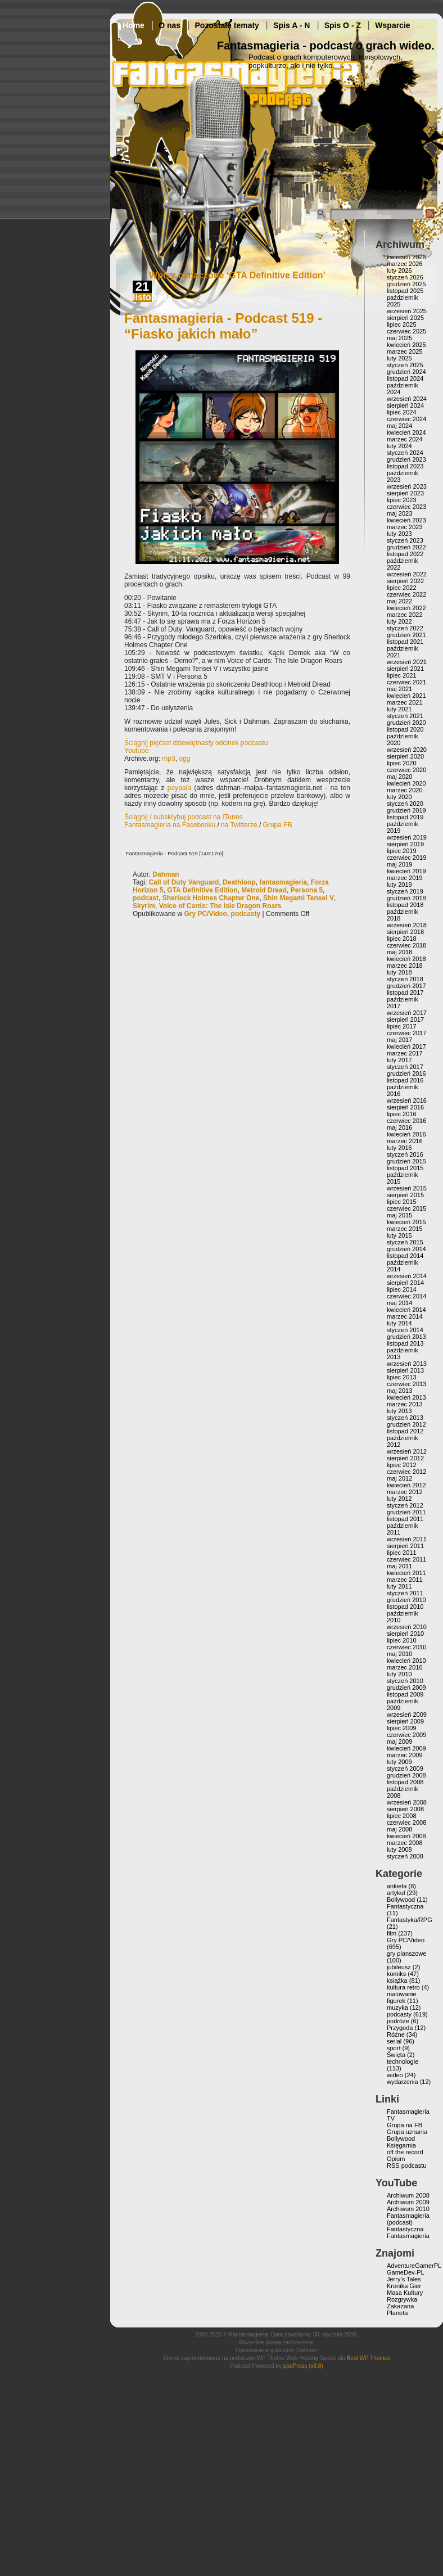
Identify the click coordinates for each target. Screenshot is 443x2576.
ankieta (396, 1886)
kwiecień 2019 (406, 871)
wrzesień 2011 (407, 1539)
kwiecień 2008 (406, 1836)
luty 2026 (399, 270)
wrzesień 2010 (407, 1626)
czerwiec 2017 (406, 1033)
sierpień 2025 (405, 317)
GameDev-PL (405, 2272)
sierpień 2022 (405, 581)
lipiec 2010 (402, 1640)
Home (133, 25)
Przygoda (400, 2027)
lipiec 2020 (402, 763)
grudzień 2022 (406, 547)
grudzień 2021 (406, 634)
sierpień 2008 (405, 1809)
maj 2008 (399, 1829)
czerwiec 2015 (406, 1208)
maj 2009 (399, 1741)
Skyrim (144, 906)
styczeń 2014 (405, 1330)
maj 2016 (399, 1127)
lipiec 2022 (402, 587)
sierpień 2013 (405, 1370)
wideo (395, 2075)
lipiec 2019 (402, 850)
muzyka (397, 2007)
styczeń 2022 (405, 628)
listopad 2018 (405, 904)
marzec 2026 (405, 263)
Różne (396, 2034)
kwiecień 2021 (406, 695)
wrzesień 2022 (407, 574)
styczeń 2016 (405, 1154)
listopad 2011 (405, 1518)
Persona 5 (307, 890)
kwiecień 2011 (406, 1572)
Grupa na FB (404, 2125)
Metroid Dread (264, 890)
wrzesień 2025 (407, 311)
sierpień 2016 (405, 1107)
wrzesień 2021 (407, 661)
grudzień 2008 (406, 1775)
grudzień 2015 (406, 1161)
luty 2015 (399, 1235)
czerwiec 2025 (406, 331)
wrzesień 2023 (407, 486)
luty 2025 (399, 358)
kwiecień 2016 (406, 1134)
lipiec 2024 (402, 412)
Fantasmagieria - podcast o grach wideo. (326, 45)
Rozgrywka (402, 2299)
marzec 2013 (405, 1404)
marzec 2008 (405, 1842)
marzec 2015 (405, 1228)
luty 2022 (399, 621)
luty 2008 (399, 1849)
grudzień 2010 (406, 1599)
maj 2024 (399, 425)
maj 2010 (399, 1653)
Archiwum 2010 (408, 2208)
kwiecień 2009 (406, 1748)
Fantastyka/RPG (409, 1919)
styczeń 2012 (405, 1505)
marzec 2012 (405, 1491)
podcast (146, 898)
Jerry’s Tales (404, 2279)
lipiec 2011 (402, 1552)
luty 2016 (399, 1147)
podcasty (246, 914)
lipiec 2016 (402, 1114)
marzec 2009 (405, 1755)
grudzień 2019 (406, 810)
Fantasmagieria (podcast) (408, 2219)
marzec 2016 (405, 1141)
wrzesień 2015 (407, 1188)
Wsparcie (392, 25)
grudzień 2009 (406, 1687)
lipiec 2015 (402, 1201)
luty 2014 (399, 1323)
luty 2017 (399, 1060)
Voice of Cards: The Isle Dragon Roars (220, 906)
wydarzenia (402, 2081)
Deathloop (239, 882)
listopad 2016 (405, 1080)
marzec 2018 (405, 965)
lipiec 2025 (402, 324)
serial (394, 2041)
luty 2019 (399, 884)
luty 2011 (399, 1586)
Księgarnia (401, 2145)
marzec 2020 (405, 790)
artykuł (396, 1892)
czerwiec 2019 (406, 857)
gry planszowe (406, 1953)
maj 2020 (399, 776)
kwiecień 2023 (406, 520)
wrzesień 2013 (407, 1363)
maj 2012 (399, 1478)
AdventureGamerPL (414, 2265)
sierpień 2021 (405, 668)
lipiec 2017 (402, 1026)
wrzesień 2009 (407, 1714)
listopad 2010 (405, 1606)
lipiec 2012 (402, 1464)
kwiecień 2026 (406, 257)
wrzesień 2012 (407, 1451)
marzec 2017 (405, 1053)
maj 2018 (399, 952)
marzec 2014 (405, 1316)
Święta (396, 2054)
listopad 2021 (405, 641)
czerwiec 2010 (406, 1647)
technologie (402, 2061)
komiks (396, 1973)
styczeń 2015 (405, 1242)
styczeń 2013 (405, 1417)
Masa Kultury (405, 2292)
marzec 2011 (405, 1579)
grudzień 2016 (406, 1073)
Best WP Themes (368, 2358)
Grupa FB (277, 825)
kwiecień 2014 (406, 1309)
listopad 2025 (405, 290)
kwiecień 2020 (406, 783)
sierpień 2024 (405, 405)
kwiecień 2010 (406, 1660)
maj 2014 (399, 1303)
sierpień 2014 (405, 1282)
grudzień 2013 (406, 1336)
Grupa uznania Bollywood (407, 2135)
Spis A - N (291, 25)
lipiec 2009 (402, 1728)
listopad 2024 (405, 378)
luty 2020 (399, 796)
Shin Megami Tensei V (298, 898)
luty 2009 (399, 1761)
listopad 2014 (405, 1255)
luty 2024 (399, 446)
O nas (169, 25)
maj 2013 (399, 1390)
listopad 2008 (405, 1782)
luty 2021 (399, 709)
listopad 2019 (405, 817)
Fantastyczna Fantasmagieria (408, 2232)
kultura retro (403, 1987)
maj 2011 (399, 1566)
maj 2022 (399, 601)
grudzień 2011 (406, 1512)
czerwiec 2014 (406, 1296)
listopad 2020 (405, 729)
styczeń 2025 (405, 365)
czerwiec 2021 (406, 682)
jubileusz (399, 1967)
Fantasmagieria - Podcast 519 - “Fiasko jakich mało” (223, 325)
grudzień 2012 (406, 1424)
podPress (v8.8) (303, 2366)
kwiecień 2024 (406, 432)
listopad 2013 (405, 1343)
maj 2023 (399, 513)
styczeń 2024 (405, 452)
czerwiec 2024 (406, 419)
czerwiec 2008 (406, 1822)
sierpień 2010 (405, 1633)
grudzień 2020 (406, 722)
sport (393, 2048)
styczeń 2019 (405, 891)
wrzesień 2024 (407, 398)
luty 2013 (399, 1410)
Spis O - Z (342, 25)
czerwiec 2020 (406, 769)
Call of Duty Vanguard (184, 882)
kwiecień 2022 (406, 607)
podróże (398, 2021)
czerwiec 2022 (406, 594)
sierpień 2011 (405, 1545)
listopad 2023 (405, 466)
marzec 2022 (405, 614)
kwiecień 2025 (406, 344)
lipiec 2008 (402, 1815)
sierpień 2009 (405, 1721)
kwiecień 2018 (406, 958)
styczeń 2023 (405, 540)
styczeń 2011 (405, 1593)
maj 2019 (399, 864)
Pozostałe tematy (227, 25)
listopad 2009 (405, 1694)
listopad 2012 (405, 1431)
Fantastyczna (405, 1906)
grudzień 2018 (406, 898)
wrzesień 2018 (407, 925)
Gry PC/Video (205, 914)
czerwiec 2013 (406, 1384)
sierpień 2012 (405, 1458)
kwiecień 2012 (406, 1485)
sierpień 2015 (405, 1195)
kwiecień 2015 (406, 1222)
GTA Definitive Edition (202, 890)
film (391, 1933)
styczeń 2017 (405, 1066)
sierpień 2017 (405, 1019)
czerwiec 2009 (406, 1734)
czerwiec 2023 (406, 506)
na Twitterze (239, 825)
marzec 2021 (405, 702)
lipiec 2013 (402, 1377)
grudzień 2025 (406, 284)
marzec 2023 (405, 527)
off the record (405, 2152)
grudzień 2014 (406, 1249)
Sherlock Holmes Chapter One (211, 898)
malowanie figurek (402, 1997)
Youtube (136, 751)
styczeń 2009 (405, 1768)
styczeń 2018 (405, 979)
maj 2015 (399, 1215)
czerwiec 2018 (406, 945)
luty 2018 (399, 972)
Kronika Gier (404, 2285)
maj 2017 (399, 1039)
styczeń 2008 (405, 1856)
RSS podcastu (406, 2165)
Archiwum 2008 (408, 2195)
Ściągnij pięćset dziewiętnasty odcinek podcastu (196, 743)
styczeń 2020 (405, 803)
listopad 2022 (405, 554)
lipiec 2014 (402, 1289)
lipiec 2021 (402, 675)
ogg (184, 759)
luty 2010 (399, 1674)
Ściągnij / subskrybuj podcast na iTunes (183, 817)
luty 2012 (399, 1498)
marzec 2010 (405, 1667)
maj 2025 (399, 338)
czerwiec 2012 (406, 1471)
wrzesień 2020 (407, 749)
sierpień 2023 (405, 493)
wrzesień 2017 (407, 1012)
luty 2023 (399, 533)
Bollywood (401, 1899)
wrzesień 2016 (407, 1100)
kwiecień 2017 (406, 1046)
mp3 (168, 759)
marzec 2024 (405, 439)
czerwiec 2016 (406, 1120)
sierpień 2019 (405, 844)
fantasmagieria (283, 882)
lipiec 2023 (402, 500)
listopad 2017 (405, 992)
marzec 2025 (405, 351)
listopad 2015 (405, 1168)
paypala (179, 788)
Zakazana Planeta (400, 2309)
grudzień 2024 (406, 371)
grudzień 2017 (406, 985)
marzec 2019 (405, 877)
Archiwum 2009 (408, 2202)
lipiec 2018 (402, 938)
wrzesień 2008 (407, 1802)
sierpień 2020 (405, 756)
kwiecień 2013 (406, 1397)
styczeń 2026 (405, 277)
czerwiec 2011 (406, 1559)
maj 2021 (399, 688)
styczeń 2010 (405, 1680)
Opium (396, 2158)
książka (397, 1980)
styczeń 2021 (405, 715)
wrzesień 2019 (407, 837)
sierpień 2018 (405, 931)
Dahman (165, 874)
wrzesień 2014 (407, 1276)
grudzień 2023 (406, 459)
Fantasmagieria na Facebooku (169, 825)
